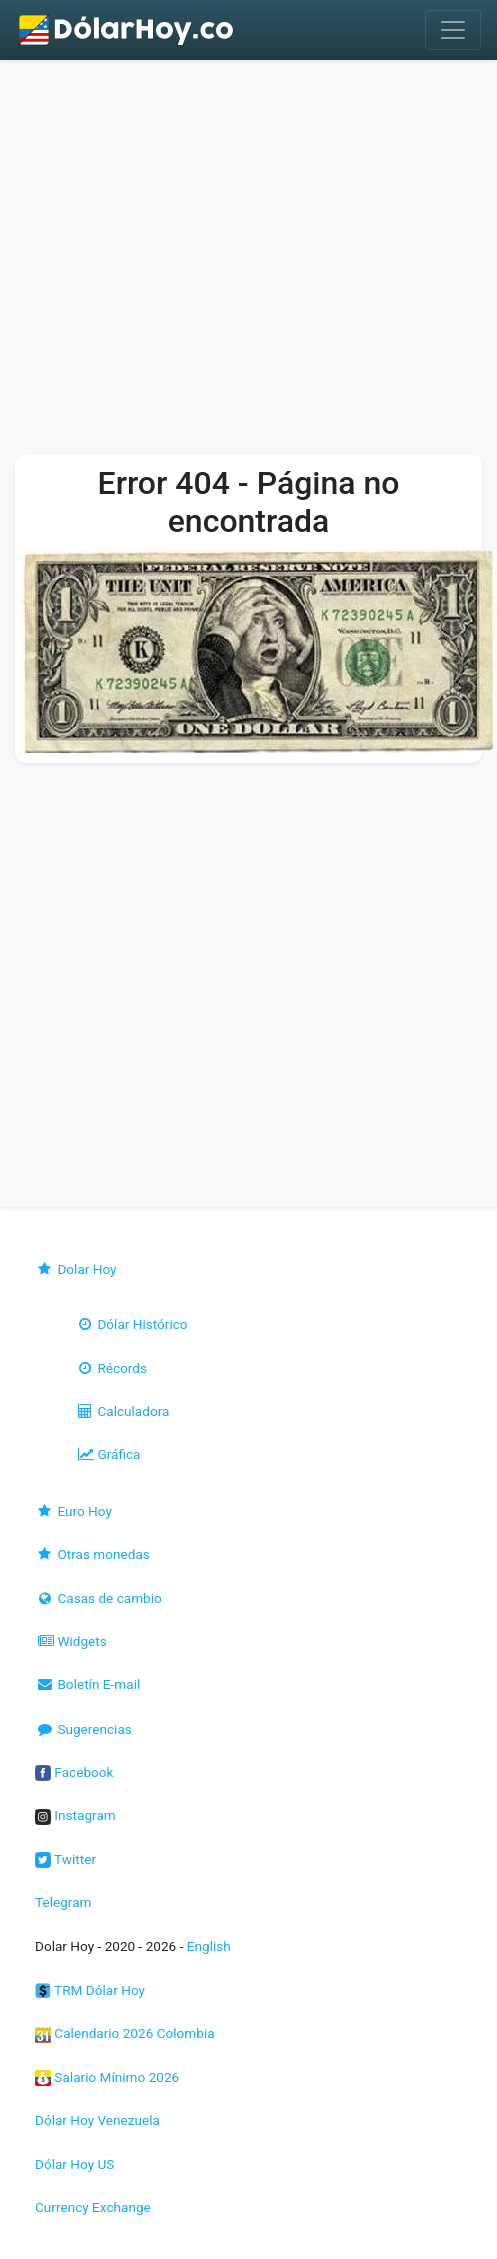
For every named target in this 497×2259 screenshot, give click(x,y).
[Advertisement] (192, 262)
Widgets (71, 1641)
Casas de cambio (98, 1598)
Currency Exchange (93, 2207)
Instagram (75, 1815)
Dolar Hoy (76, 1269)
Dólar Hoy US (74, 2164)
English (209, 1946)
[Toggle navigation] (453, 30)
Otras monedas (92, 1554)
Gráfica (107, 1454)
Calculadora (122, 1411)
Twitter (65, 1859)
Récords (111, 1368)
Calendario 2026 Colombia (125, 2033)
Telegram (63, 1902)
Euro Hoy (73, 1511)
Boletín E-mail (87, 1684)
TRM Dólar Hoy (90, 1990)
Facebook (74, 1772)
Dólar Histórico (131, 1324)
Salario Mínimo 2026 (107, 2077)
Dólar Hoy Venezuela (97, 2120)
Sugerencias (83, 1729)
